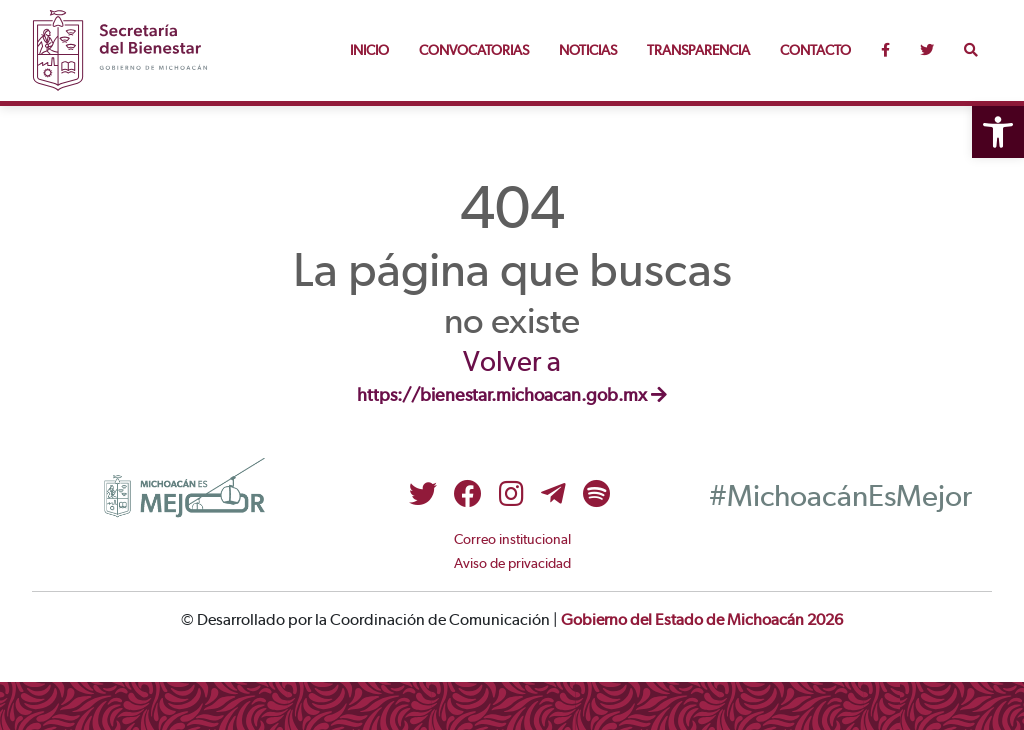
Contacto (815, 51)
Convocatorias (474, 51)
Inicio (369, 51)
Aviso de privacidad (512, 564)
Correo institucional (512, 540)
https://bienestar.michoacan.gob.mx (512, 396)
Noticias (588, 51)
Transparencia (698, 51)
